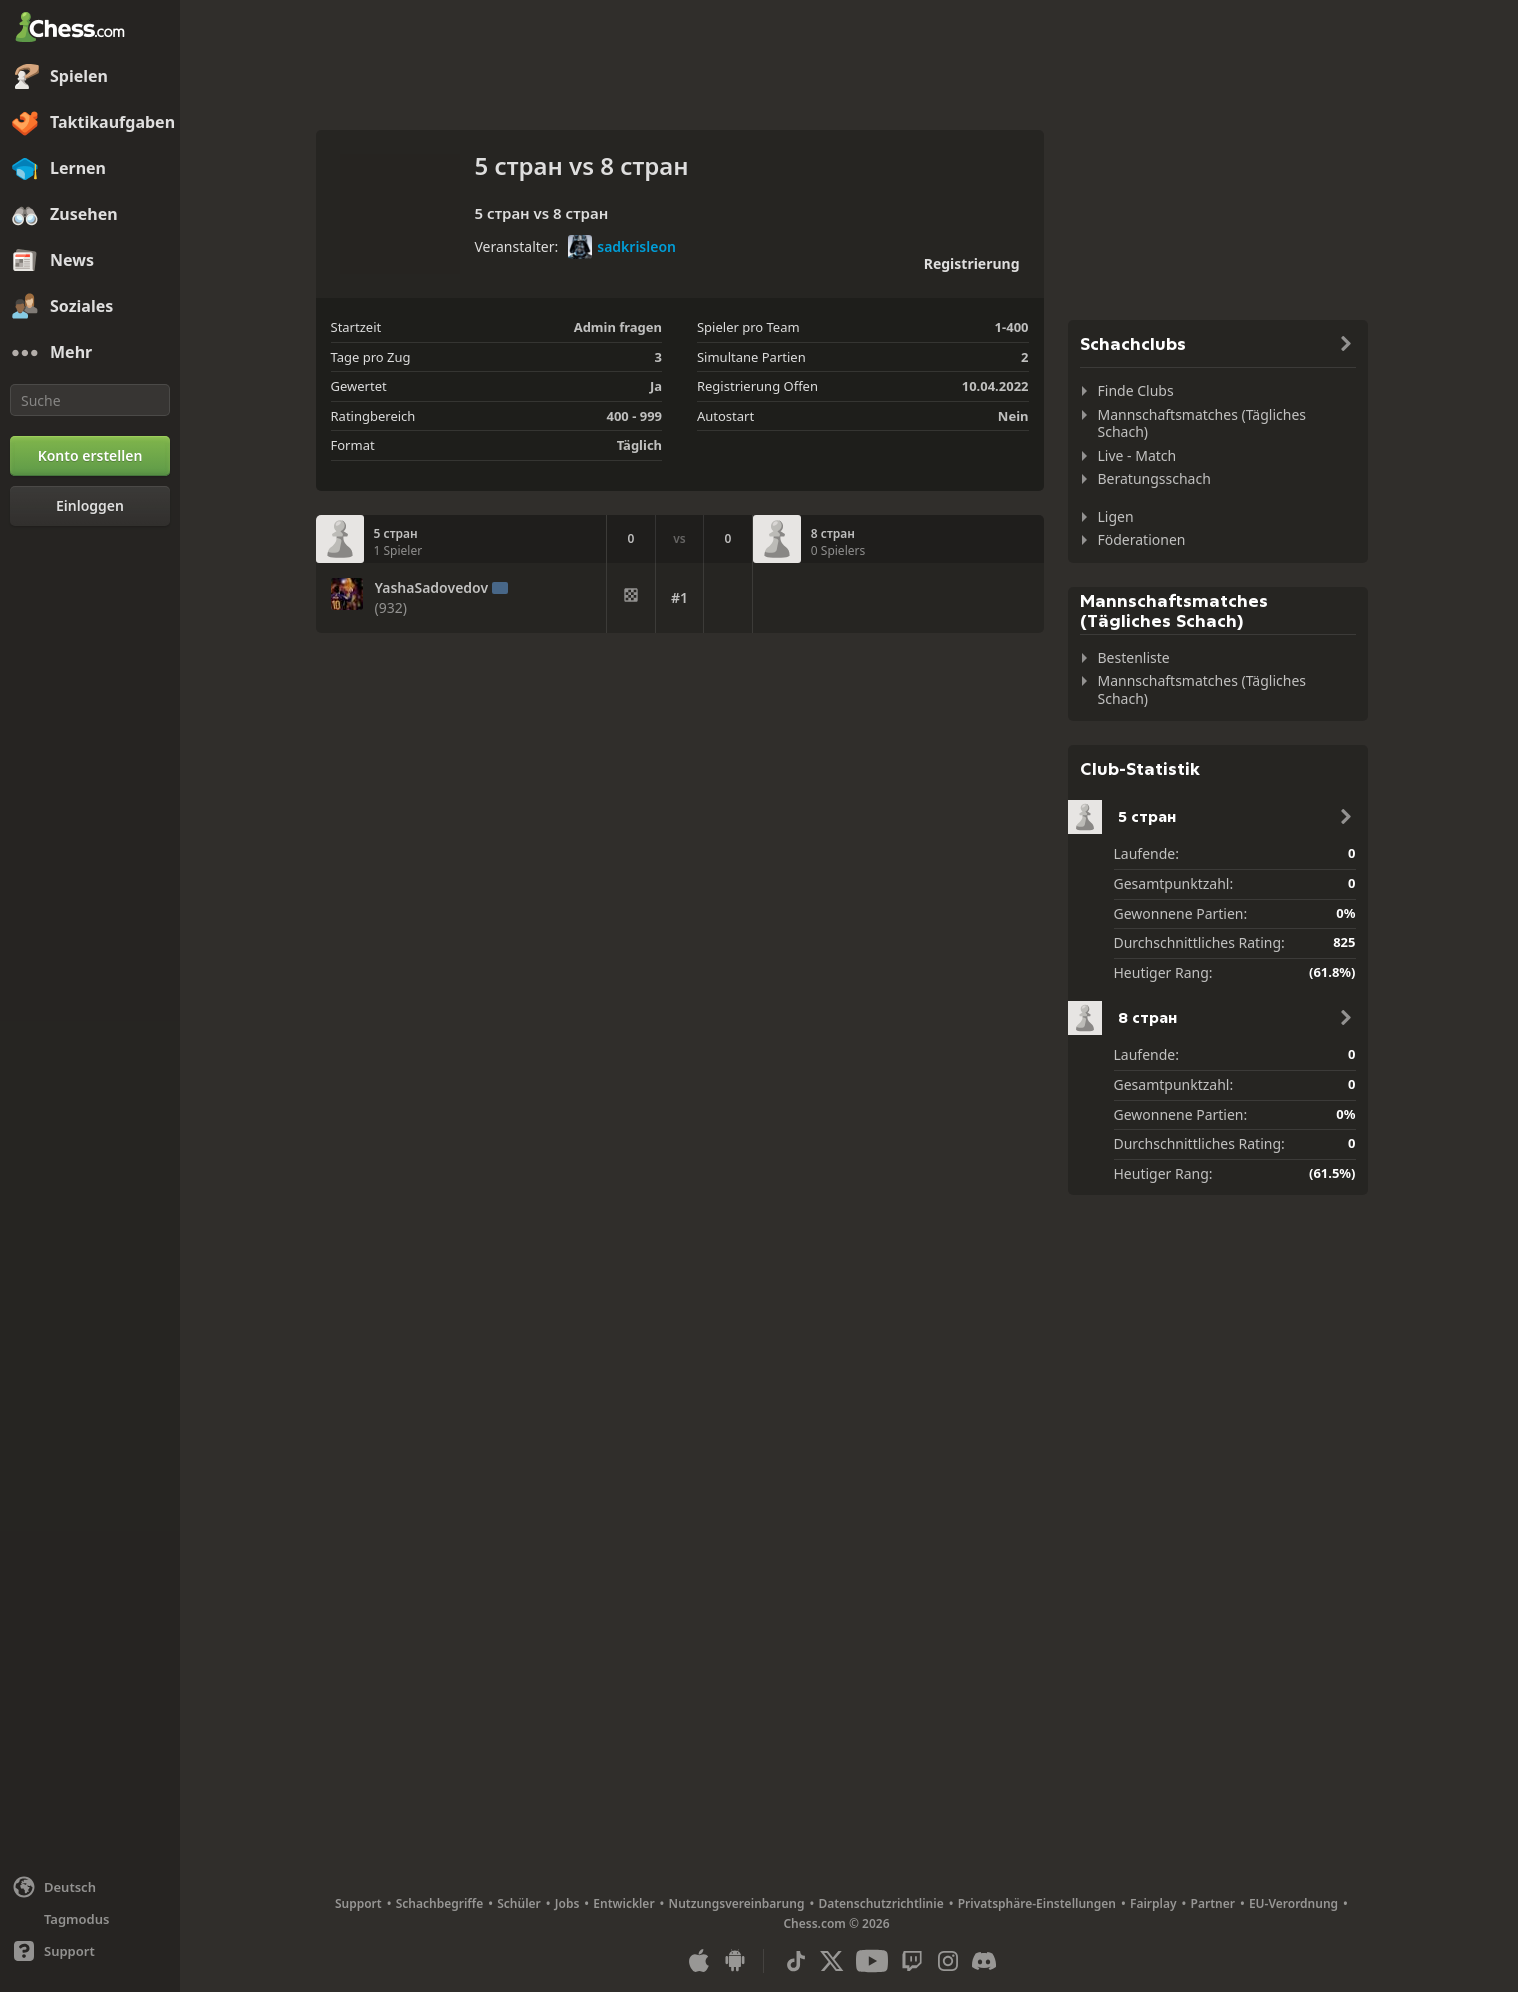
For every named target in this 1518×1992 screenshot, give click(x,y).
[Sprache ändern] (90, 1887)
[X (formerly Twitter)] (832, 1961)
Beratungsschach (1154, 478)
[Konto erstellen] (90, 456)
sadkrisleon (622, 247)
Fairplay (1153, 1903)
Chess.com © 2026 (836, 1923)
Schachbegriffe (440, 1903)
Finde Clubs (1136, 390)
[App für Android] (735, 1961)
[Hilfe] (90, 1951)
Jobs (567, 1903)
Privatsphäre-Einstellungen (1037, 1903)
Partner (1213, 1903)
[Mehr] (90, 353)
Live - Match (1137, 455)
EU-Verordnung (1293, 1903)
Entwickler (623, 1903)
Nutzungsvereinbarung (737, 1903)
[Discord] (984, 1961)
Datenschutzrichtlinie (880, 1903)
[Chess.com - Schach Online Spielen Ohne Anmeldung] (90, 29)
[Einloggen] (90, 506)
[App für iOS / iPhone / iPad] (699, 1961)
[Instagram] (948, 1961)
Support (358, 1903)
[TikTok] (796, 1961)
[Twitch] (912, 1961)
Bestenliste (1134, 657)
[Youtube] (872, 1961)
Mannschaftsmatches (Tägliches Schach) (1202, 423)
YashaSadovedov (432, 588)
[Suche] (90, 400)
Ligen (1116, 516)
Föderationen (1142, 539)
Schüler (519, 1903)
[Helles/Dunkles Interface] (90, 1919)
